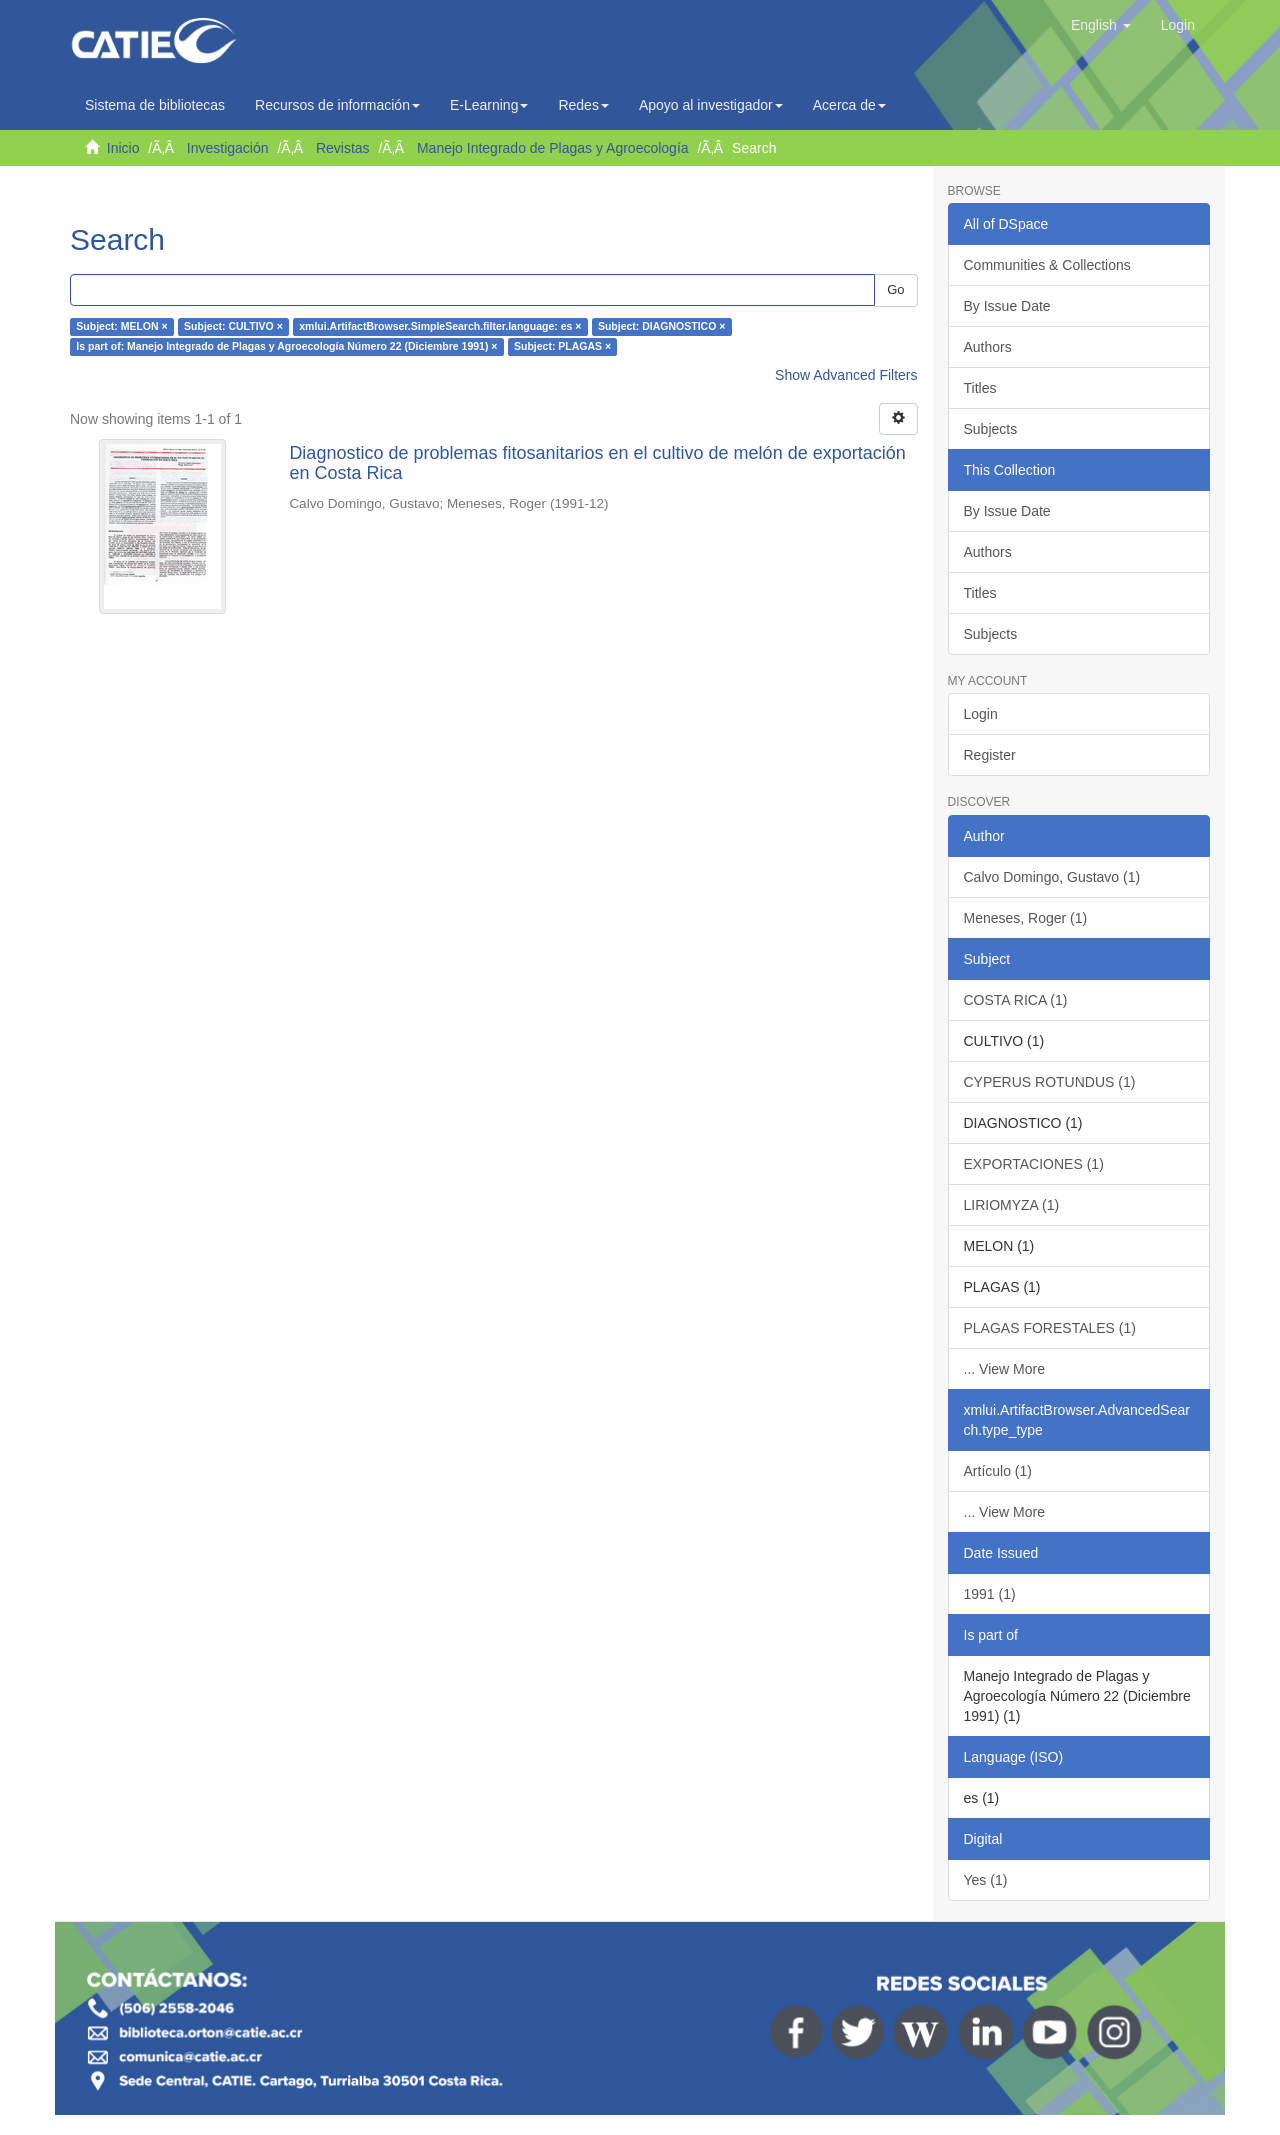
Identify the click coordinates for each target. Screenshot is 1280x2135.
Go (895, 289)
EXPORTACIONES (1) (1034, 1164)
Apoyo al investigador (711, 105)
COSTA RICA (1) (1016, 1000)
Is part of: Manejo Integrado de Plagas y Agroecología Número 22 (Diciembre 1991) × (286, 347)
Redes (583, 105)
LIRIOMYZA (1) (1012, 1205)
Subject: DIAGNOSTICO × (661, 327)
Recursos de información (337, 105)
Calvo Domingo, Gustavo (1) (1052, 877)
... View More (1004, 1369)
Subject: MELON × (121, 327)
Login (981, 714)
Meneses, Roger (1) (1026, 918)
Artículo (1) (998, 1471)
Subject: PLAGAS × (562, 347)
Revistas (343, 148)
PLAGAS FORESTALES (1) (1050, 1328)
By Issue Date (1007, 306)
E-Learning (489, 105)
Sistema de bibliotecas (155, 105)
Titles (980, 388)
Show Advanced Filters (846, 375)
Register (990, 755)
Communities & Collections (1047, 265)
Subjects (991, 429)
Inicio (123, 148)
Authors (988, 347)
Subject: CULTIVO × (233, 327)
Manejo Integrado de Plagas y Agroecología (553, 148)
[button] (1101, 25)
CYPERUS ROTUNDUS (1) (1050, 1082)
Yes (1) (986, 1880)
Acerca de (849, 105)
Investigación (228, 148)
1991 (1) (990, 1594)
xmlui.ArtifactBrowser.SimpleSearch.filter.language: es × (440, 327)
